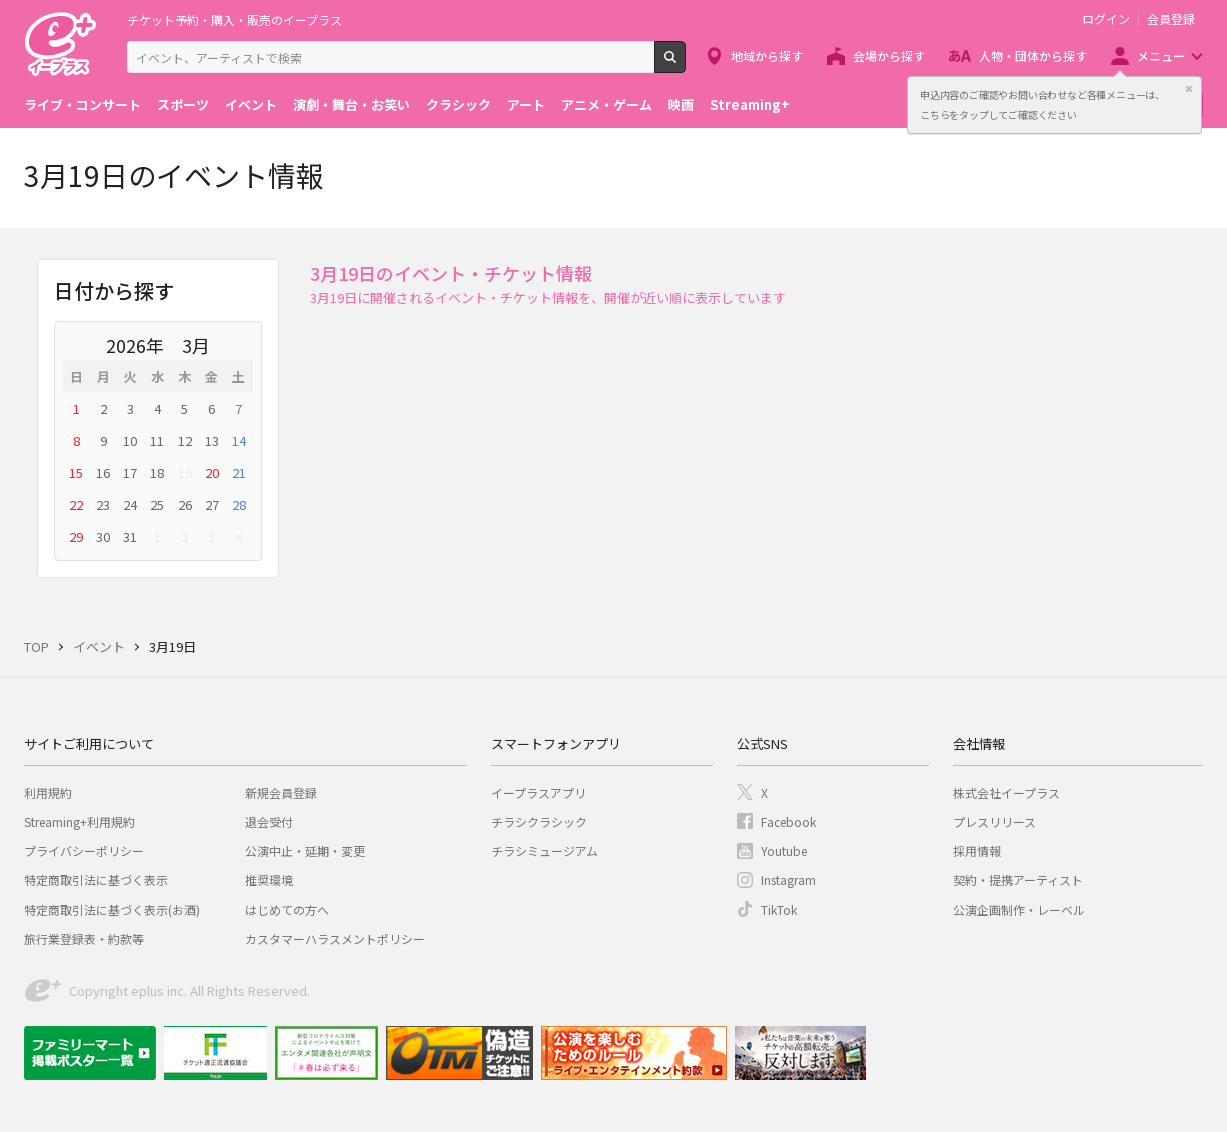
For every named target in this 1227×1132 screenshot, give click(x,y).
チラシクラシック (539, 821)
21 (239, 472)
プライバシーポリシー (84, 850)
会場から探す (889, 55)
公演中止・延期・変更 (305, 850)
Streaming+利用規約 (79, 821)
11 (157, 440)
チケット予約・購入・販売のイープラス (234, 19)
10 (130, 440)
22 (76, 504)
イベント (251, 104)
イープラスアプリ (538, 792)
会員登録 (1171, 19)
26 (185, 504)
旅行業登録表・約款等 (84, 938)
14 (239, 440)
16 (103, 472)
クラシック (458, 104)
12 (185, 440)
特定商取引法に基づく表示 (96, 879)
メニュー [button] (1161, 55)
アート (526, 104)
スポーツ (183, 104)
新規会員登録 (281, 792)
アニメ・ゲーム (606, 104)
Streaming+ (750, 104)
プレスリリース (994, 821)
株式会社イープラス (1006, 792)
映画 (681, 104)
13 (212, 440)
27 (212, 504)
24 (130, 504)
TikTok (779, 909)
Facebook (788, 821)
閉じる (1189, 89)
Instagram (788, 879)
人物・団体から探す (1033, 55)
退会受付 (269, 821)
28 (239, 504)
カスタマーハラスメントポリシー (335, 938)
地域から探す (767, 55)
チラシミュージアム (544, 850)
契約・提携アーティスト (1018, 879)
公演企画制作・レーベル (1019, 909)
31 (130, 536)
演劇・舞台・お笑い (351, 104)
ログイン (1106, 19)
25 (157, 504)
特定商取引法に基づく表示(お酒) (112, 909)
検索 (685, 65)
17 (130, 472)
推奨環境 (269, 879)
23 (103, 504)
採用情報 (977, 850)
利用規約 (48, 792)
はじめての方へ (287, 909)
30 (103, 536)
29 (76, 536)
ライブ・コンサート (82, 104)
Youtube (784, 850)
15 (76, 472)
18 (157, 472)
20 (212, 472)
